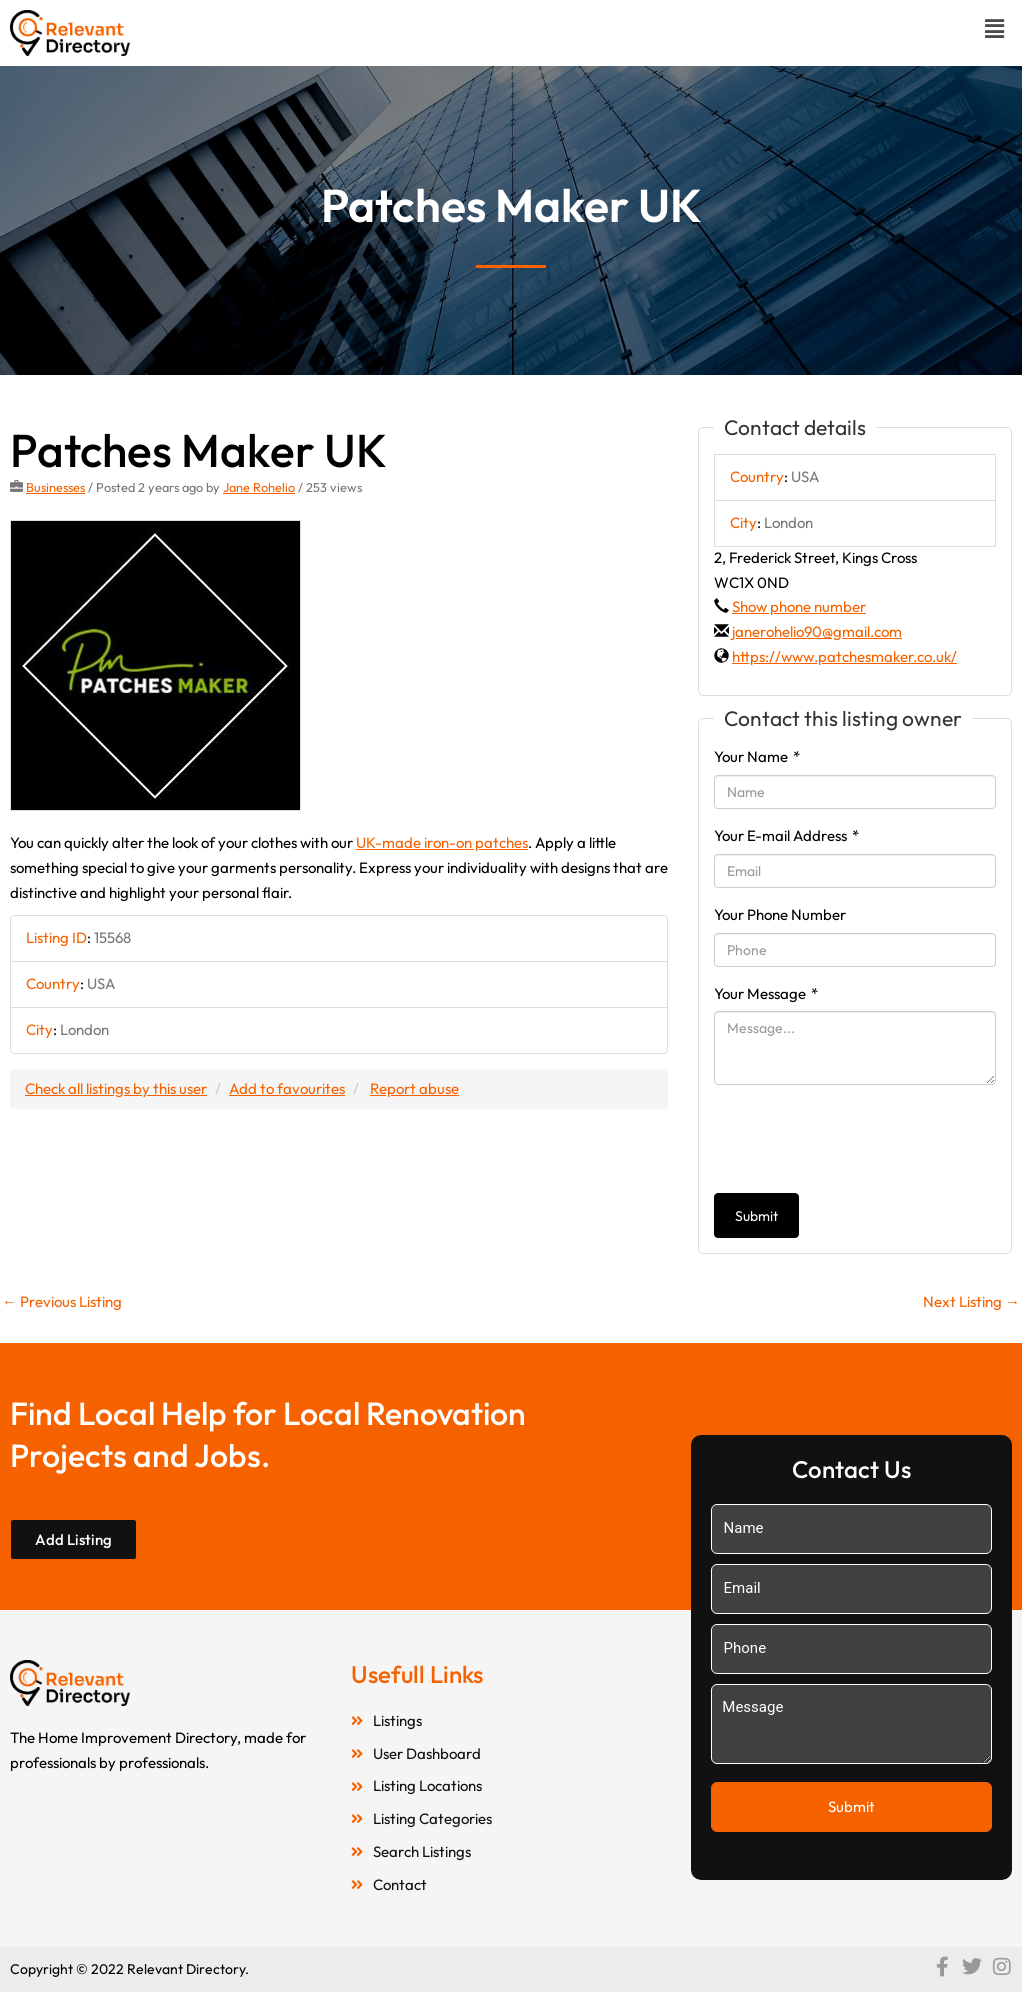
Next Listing (971, 1301)
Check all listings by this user (116, 1088)
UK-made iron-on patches (442, 842)
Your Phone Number (780, 914)
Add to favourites (287, 1088)
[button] (995, 28)
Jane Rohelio (259, 487)
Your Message (766, 993)
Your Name (757, 756)
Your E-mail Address (786, 835)
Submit (756, 1216)
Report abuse (414, 1088)
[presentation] (866, 1139)
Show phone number (799, 606)
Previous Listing (62, 1301)
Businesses (55, 487)
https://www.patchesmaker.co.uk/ (844, 656)
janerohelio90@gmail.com (817, 631)
